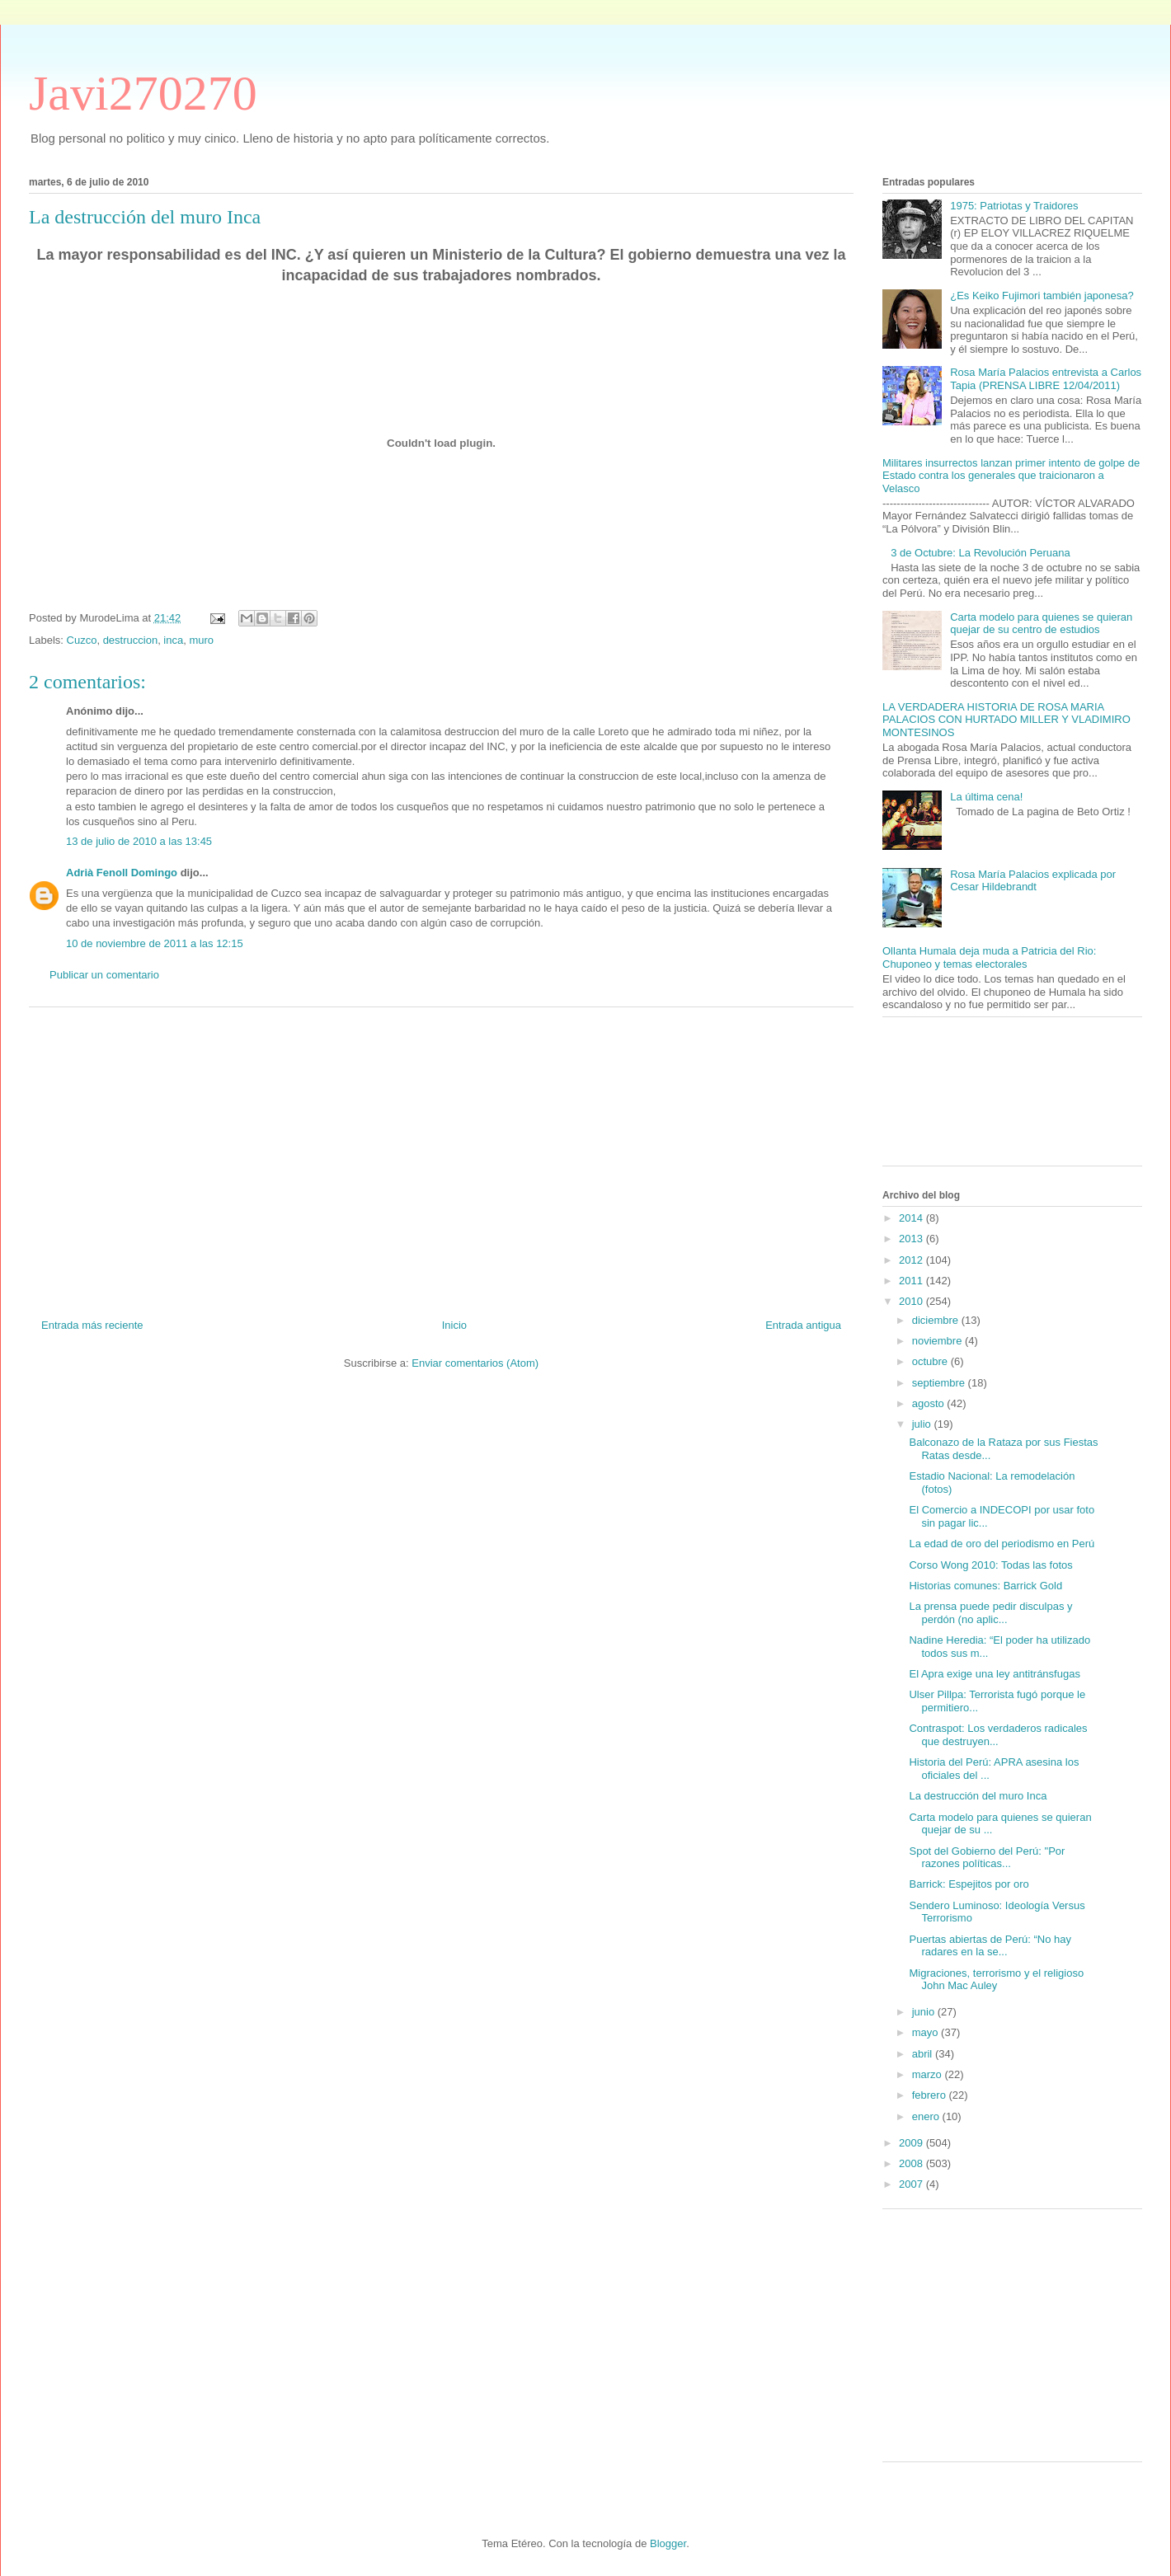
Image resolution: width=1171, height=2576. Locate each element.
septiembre (940, 1383)
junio (925, 2012)
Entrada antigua (803, 1325)
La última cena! (986, 797)
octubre (931, 1361)
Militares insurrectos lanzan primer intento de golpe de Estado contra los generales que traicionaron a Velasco (1011, 476)
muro (201, 640)
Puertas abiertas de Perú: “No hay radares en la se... (990, 1946)
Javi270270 (143, 93)
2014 (912, 1218)
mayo (926, 2032)
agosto (930, 1403)
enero (927, 2116)
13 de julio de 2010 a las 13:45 (139, 841)
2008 (912, 2163)
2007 (912, 2184)
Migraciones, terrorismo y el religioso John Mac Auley (996, 1979)
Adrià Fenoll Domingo (121, 872)
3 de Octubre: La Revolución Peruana (980, 553)
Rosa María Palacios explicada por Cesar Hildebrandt (1033, 881)
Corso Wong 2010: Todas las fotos (990, 1565)
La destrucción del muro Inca (977, 1796)
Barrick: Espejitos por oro (968, 1884)
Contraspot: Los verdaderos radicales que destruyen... (998, 1735)
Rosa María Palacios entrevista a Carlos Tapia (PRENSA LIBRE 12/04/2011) (1045, 379)
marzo (928, 2074)
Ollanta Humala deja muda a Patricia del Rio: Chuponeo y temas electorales (989, 957)
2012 (912, 1260)
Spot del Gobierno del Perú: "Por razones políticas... (987, 1857)
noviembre (938, 1341)
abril (923, 2054)
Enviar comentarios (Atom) (474, 1363)
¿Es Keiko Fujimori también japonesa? (1042, 295)
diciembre (937, 1320)
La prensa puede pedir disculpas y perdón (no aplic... (990, 1613)
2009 (912, 2143)
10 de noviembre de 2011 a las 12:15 (154, 943)
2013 (912, 1238)
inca (173, 640)
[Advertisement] (441, 1156)
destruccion (130, 640)
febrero (930, 2095)
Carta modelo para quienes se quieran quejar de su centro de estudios (1041, 623)
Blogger (668, 2543)
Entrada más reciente (92, 1325)
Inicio (454, 1325)
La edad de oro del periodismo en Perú (1001, 1543)
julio (923, 1424)
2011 (912, 1280)
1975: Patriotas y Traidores (1014, 205)
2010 (912, 1301)
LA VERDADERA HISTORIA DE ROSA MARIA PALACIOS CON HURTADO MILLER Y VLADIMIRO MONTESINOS (1006, 720)
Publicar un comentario (104, 975)
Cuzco (82, 640)
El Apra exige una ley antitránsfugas (994, 1674)
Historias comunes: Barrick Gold (985, 1585)
